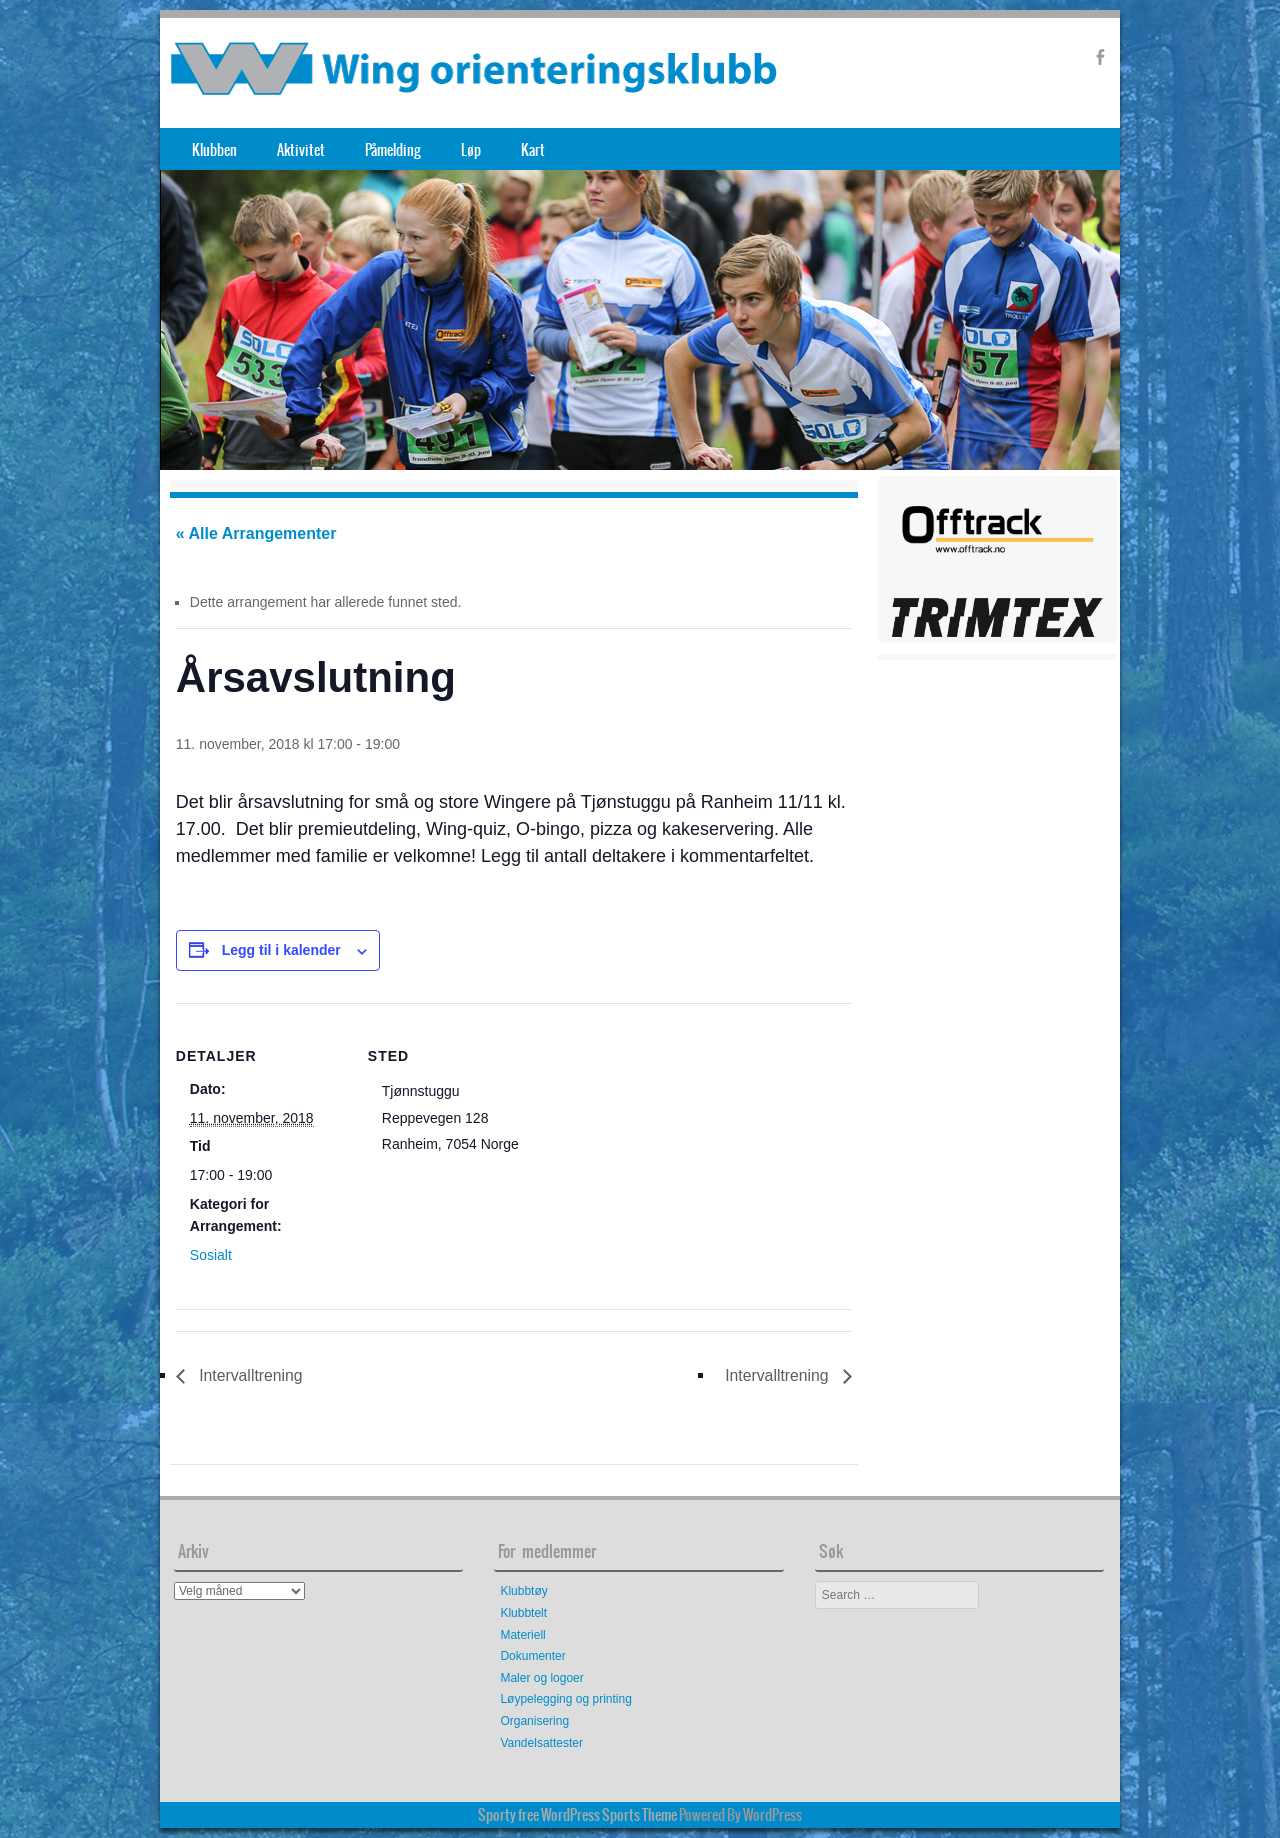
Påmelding (393, 150)
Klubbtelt (523, 1613)
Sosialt (211, 1255)
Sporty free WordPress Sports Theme (577, 1815)
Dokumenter (532, 1656)
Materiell (522, 1635)
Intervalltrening (249, 1375)
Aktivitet (301, 150)
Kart (533, 150)
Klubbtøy (523, 1592)
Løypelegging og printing (565, 1700)
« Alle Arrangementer (256, 533)
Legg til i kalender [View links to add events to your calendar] (281, 950)
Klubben (214, 150)
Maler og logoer (541, 1678)
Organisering (534, 1721)
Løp (471, 150)
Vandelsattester (541, 1743)
